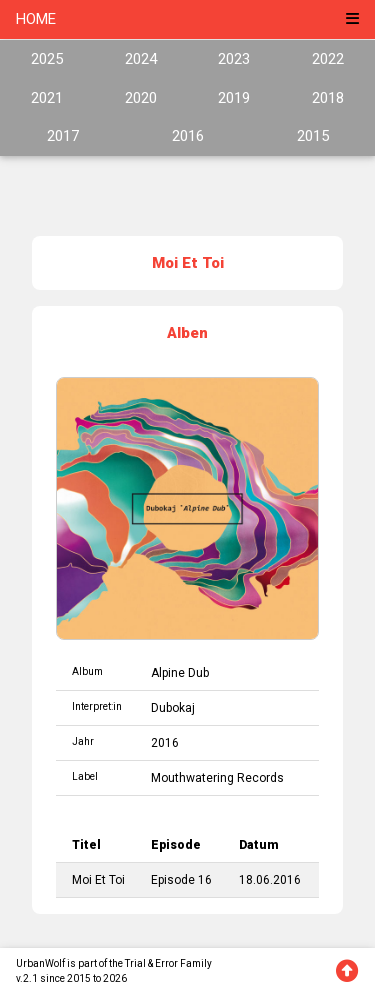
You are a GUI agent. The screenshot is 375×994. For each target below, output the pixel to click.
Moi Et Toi (98, 880)
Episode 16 (181, 880)
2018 (328, 98)
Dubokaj (173, 708)
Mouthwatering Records (217, 778)
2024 (141, 59)
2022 (328, 59)
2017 (63, 136)
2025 (47, 59)
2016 (188, 136)
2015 (313, 136)
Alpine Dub (180, 673)
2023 (234, 59)
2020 (141, 98)
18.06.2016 (270, 880)
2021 (47, 98)
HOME (36, 19)
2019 (234, 98)
